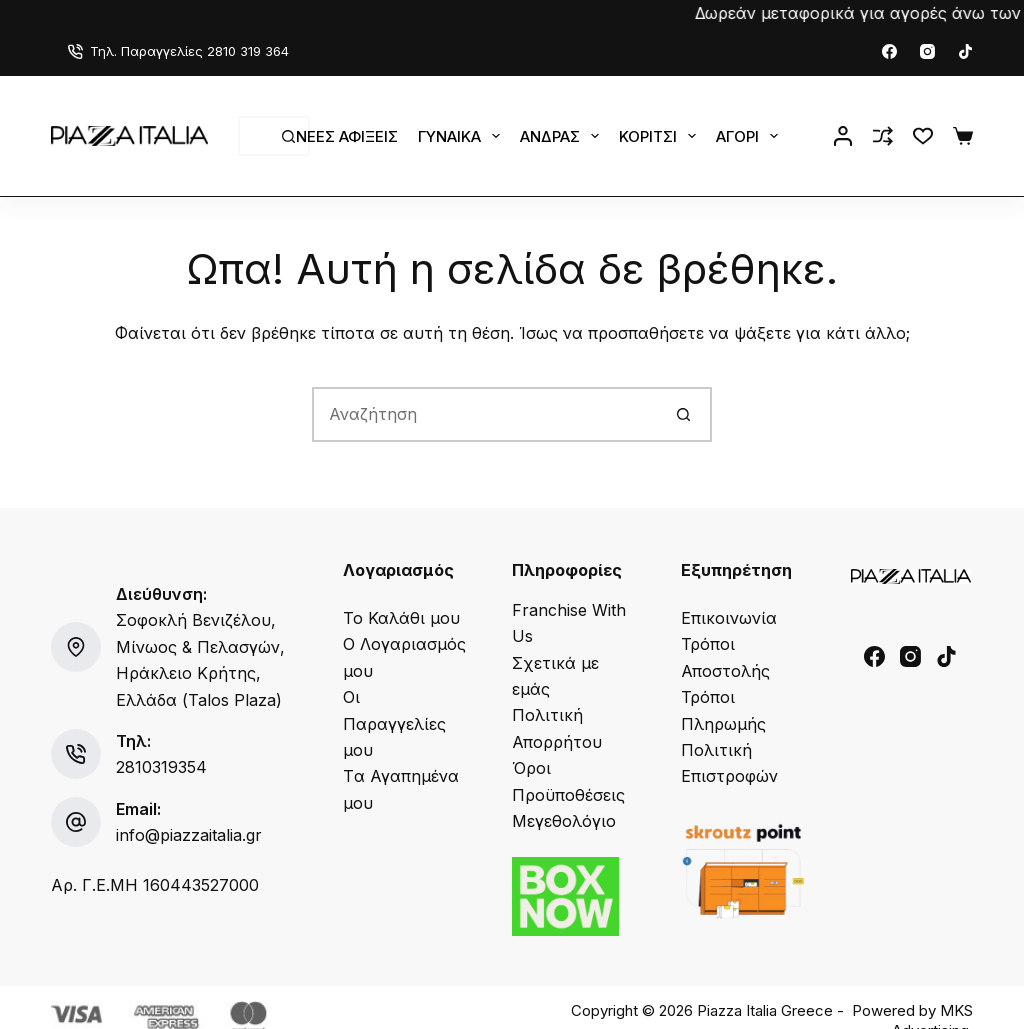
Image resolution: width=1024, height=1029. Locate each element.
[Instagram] (927, 51)
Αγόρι (751, 136)
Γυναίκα (463, 136)
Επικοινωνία (729, 618)
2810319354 (161, 767)
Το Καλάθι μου (401, 618)
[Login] (843, 136)
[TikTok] (965, 51)
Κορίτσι (661, 136)
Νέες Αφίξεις (347, 136)
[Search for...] (254, 136)
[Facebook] (889, 51)
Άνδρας (563, 136)
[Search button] (684, 414)
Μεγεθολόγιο (564, 821)
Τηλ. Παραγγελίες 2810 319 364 (178, 51)
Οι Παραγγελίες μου (394, 723)
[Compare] (883, 136)
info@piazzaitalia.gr (189, 835)
